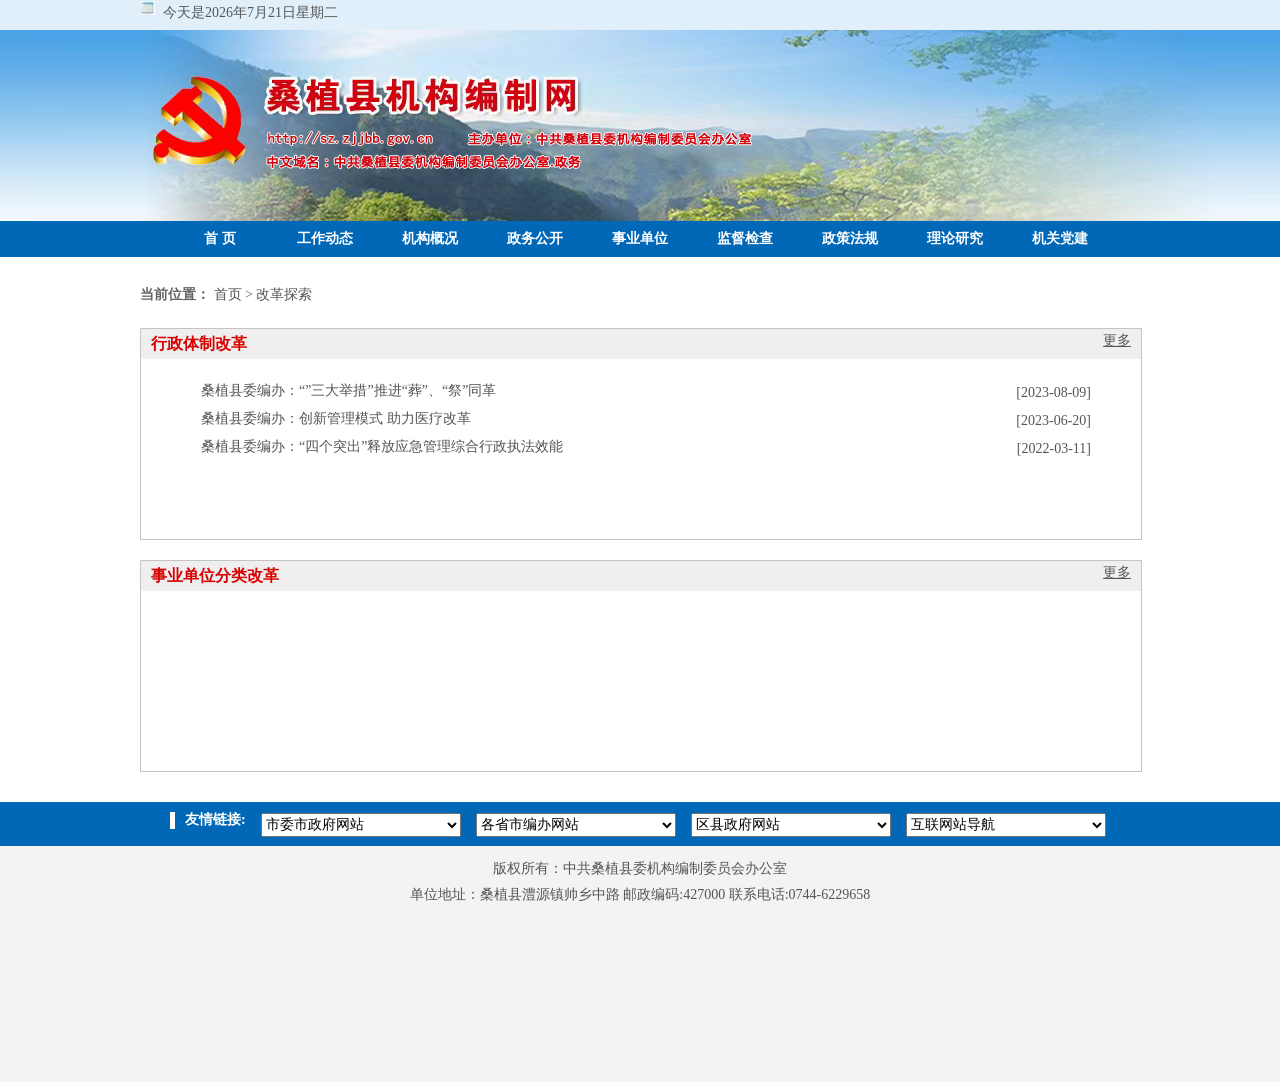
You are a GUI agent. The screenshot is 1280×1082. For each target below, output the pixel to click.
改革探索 (284, 294)
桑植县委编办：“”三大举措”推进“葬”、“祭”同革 (349, 390)
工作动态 (325, 238)
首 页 (220, 238)
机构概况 (430, 238)
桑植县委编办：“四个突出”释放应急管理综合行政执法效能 (382, 446)
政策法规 (850, 238)
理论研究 (955, 238)
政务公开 (535, 238)
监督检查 (745, 238)
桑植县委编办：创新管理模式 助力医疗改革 (336, 418)
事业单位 (640, 238)
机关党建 (1060, 238)
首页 (228, 294)
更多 (1117, 340)
